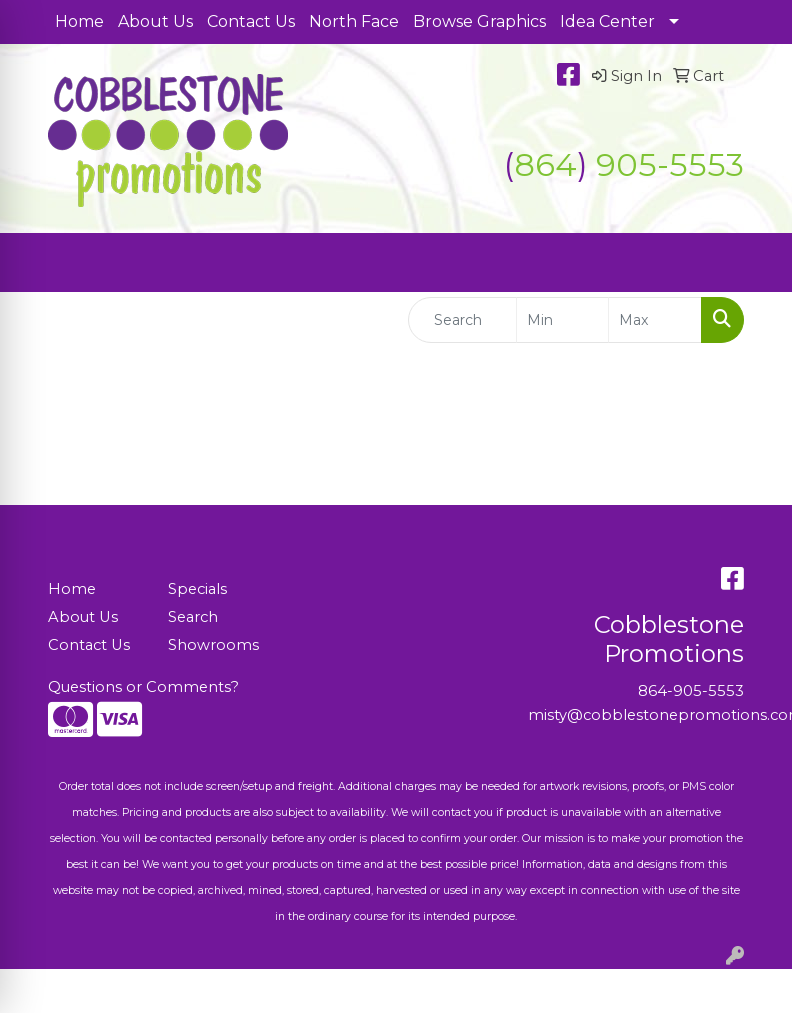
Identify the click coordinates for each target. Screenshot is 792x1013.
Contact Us (251, 21)
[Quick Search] (462, 320)
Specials (197, 589)
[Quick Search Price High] (655, 320)
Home (79, 21)
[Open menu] (752, 263)
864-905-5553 (691, 691)
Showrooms (213, 645)
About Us (155, 21)
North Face (354, 21)
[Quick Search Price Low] (563, 320)
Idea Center (607, 21)
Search (193, 617)
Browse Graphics (479, 21)
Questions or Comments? (143, 687)
